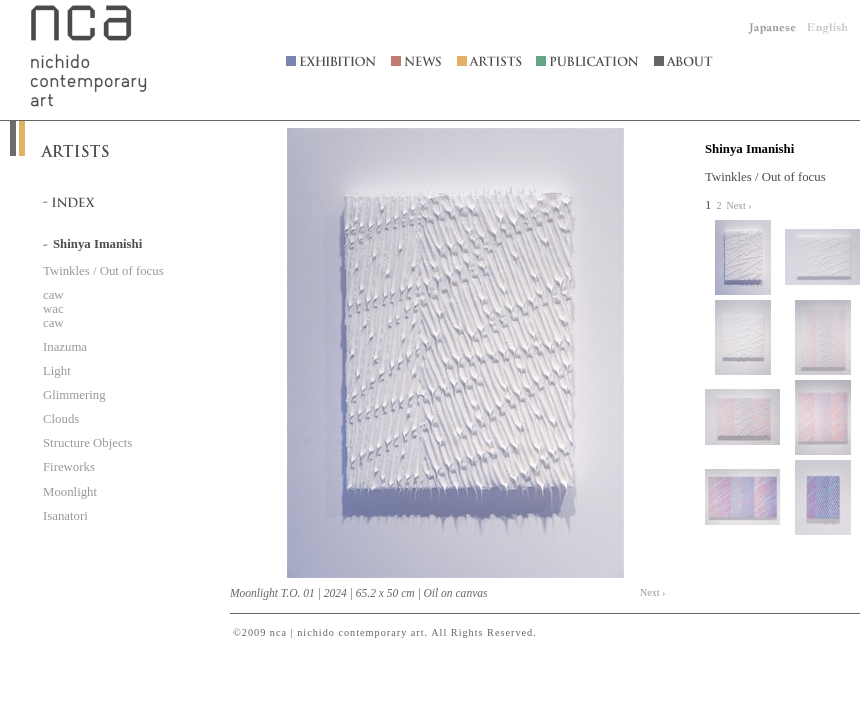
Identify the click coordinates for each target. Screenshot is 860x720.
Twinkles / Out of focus (103, 271)
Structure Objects (87, 443)
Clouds (61, 419)
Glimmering (74, 395)
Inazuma (65, 347)
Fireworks (69, 467)
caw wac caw (53, 309)
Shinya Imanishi (749, 149)
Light (57, 371)
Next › (652, 592)
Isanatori (65, 516)
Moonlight (70, 492)
